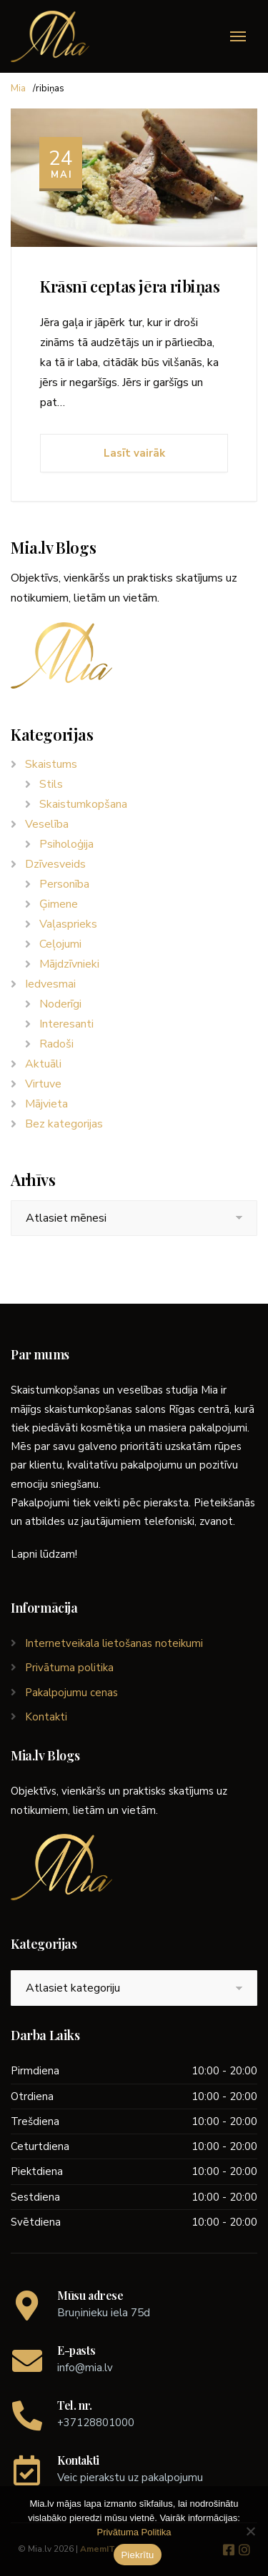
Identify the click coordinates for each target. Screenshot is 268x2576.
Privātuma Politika (133, 2532)
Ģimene (58, 904)
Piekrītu (137, 2555)
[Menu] (238, 36)
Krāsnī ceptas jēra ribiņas (130, 286)
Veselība (47, 824)
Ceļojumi (60, 944)
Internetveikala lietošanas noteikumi (114, 1643)
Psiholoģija (66, 844)
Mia (18, 88)
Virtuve (43, 1084)
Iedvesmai (50, 984)
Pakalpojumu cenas (71, 1692)
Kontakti (46, 1717)
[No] (250, 2531)
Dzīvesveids (55, 864)
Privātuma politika (69, 1667)
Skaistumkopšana (83, 804)
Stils (51, 784)
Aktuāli (43, 1064)
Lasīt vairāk (134, 453)
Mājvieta (46, 1104)
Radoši (56, 1044)
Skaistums (51, 764)
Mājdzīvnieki (69, 964)
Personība (64, 884)
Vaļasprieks (68, 924)
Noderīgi (60, 1004)
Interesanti (66, 1024)
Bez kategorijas (64, 1124)
